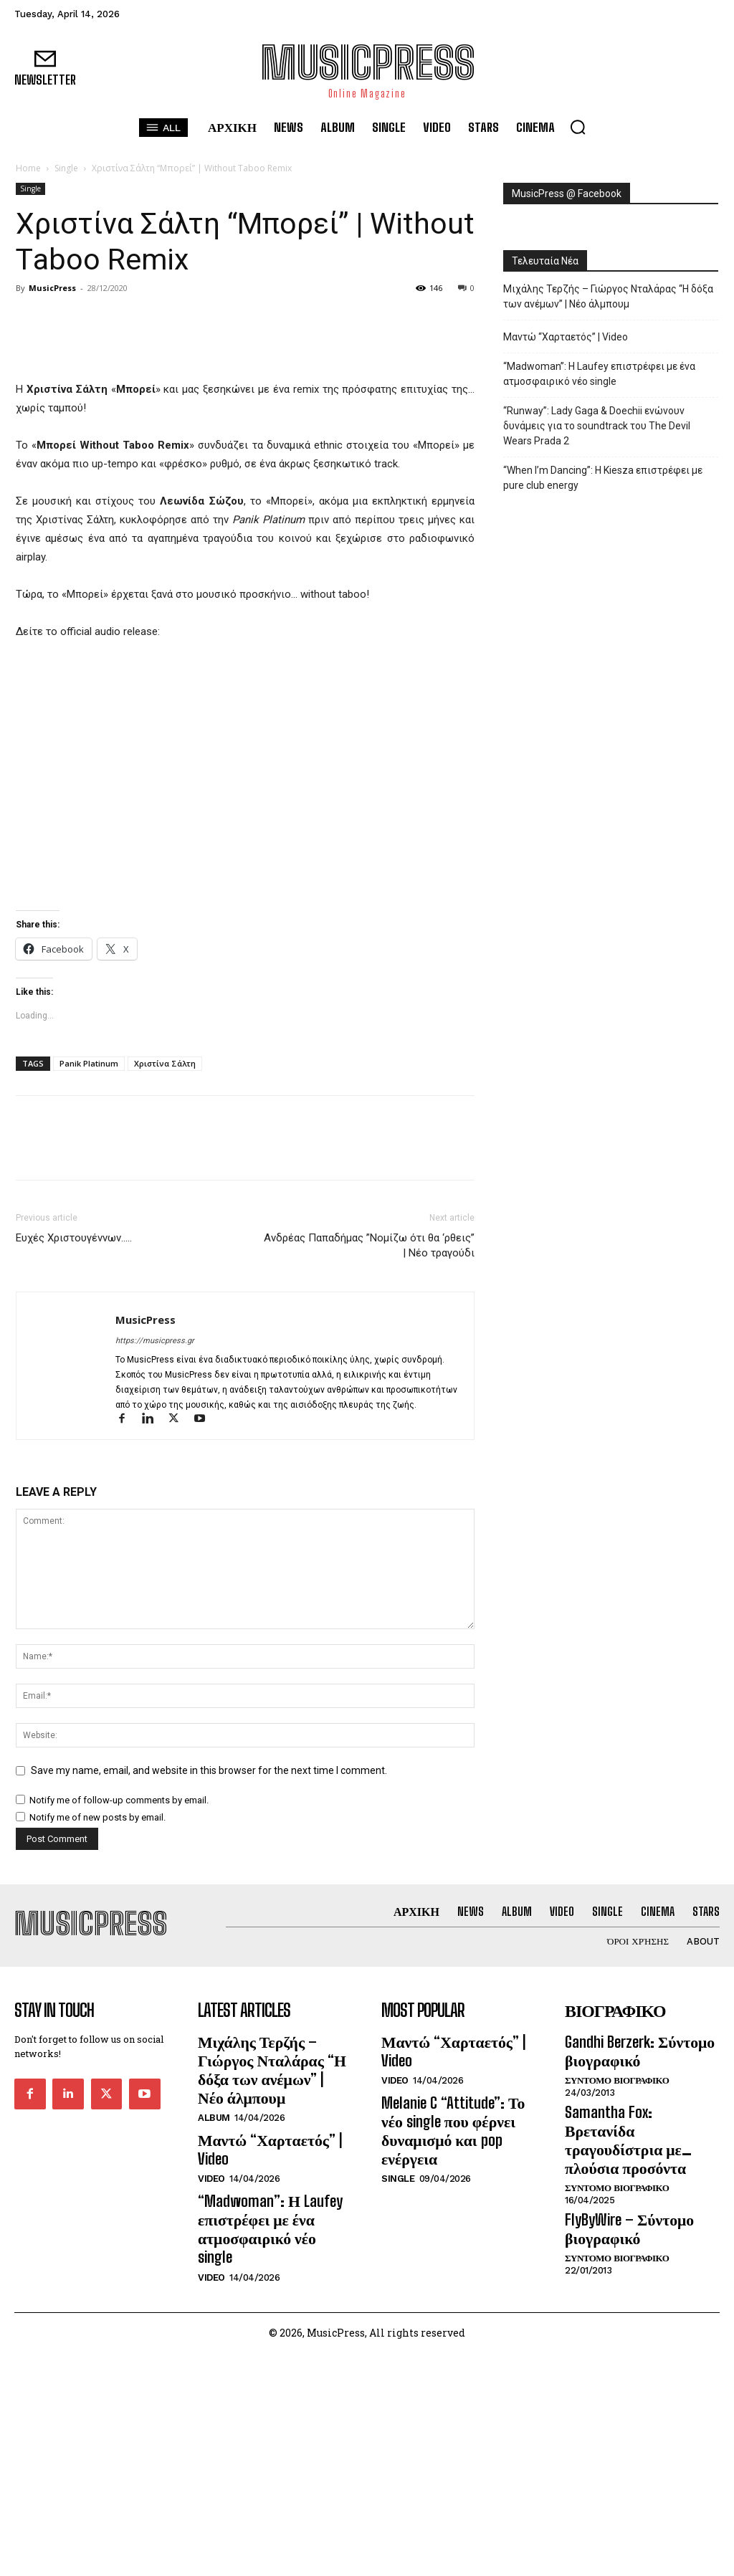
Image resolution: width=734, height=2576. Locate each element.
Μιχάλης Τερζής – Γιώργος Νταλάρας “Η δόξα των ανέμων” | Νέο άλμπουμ (608, 296)
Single (66, 168)
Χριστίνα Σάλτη (165, 1339)
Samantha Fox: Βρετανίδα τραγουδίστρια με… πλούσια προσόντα (641, 2392)
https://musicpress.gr (154, 1616)
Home (28, 168)
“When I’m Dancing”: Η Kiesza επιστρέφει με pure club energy (602, 477)
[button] (578, 127)
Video (211, 2401)
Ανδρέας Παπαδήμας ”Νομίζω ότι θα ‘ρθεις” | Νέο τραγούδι (369, 1521)
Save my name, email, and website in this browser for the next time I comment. (209, 2046)
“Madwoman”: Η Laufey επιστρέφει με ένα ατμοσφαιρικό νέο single (599, 374)
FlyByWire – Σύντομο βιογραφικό (618, 2464)
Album (214, 2362)
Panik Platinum (88, 1339)
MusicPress (52, 287)
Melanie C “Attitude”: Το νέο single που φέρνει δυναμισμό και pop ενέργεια (458, 2367)
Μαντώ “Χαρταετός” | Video (565, 337)
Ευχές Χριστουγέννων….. (74, 1513)
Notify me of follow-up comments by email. (119, 2076)
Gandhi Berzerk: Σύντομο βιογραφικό (629, 2321)
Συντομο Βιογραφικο (617, 2347)
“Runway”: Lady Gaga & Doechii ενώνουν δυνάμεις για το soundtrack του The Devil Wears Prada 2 (596, 426)
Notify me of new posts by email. (97, 2093)
